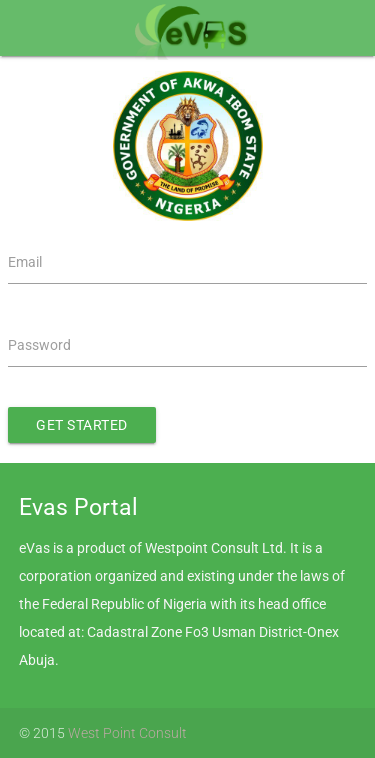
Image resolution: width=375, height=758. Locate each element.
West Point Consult (127, 733)
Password (39, 345)
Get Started (82, 425)
